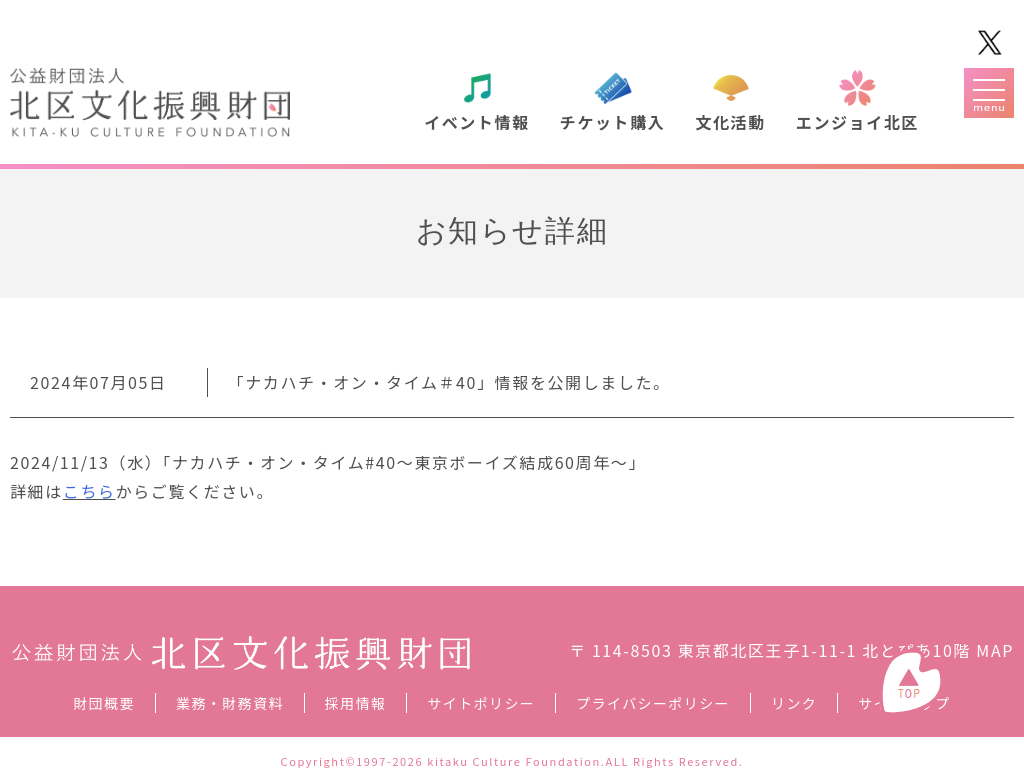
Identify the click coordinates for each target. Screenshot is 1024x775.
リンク (794, 703)
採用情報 (356, 703)
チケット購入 (613, 122)
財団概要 (104, 703)
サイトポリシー (481, 703)
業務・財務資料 (230, 703)
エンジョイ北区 (857, 122)
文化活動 (730, 122)
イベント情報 (477, 122)
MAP (995, 650)
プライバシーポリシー (653, 703)
